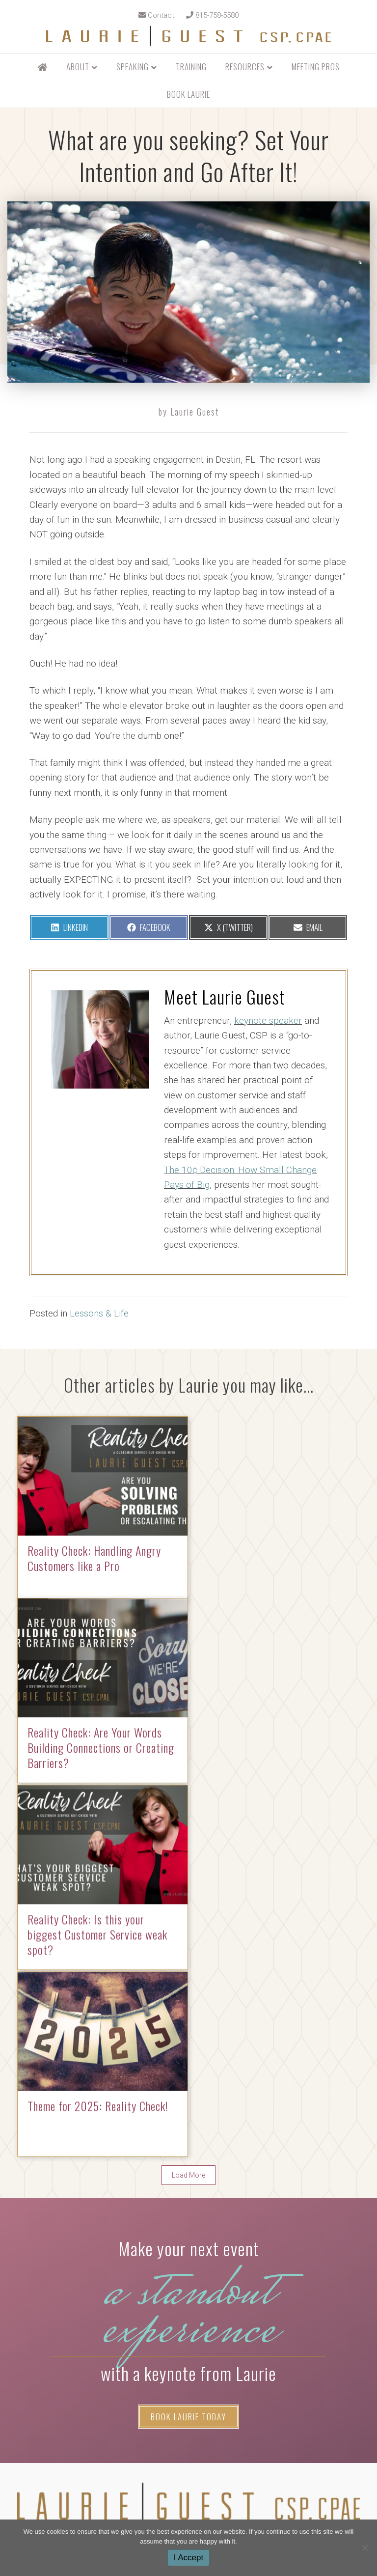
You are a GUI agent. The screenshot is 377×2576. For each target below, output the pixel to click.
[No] (365, 2547)
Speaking (132, 66)
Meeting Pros (316, 66)
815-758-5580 (212, 15)
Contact (156, 15)
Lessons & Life (99, 1313)
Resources (245, 66)
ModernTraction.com (228, 2492)
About (77, 66)
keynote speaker (268, 1020)
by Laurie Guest (189, 411)
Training (191, 66)
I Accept (188, 2557)
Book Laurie (188, 94)
